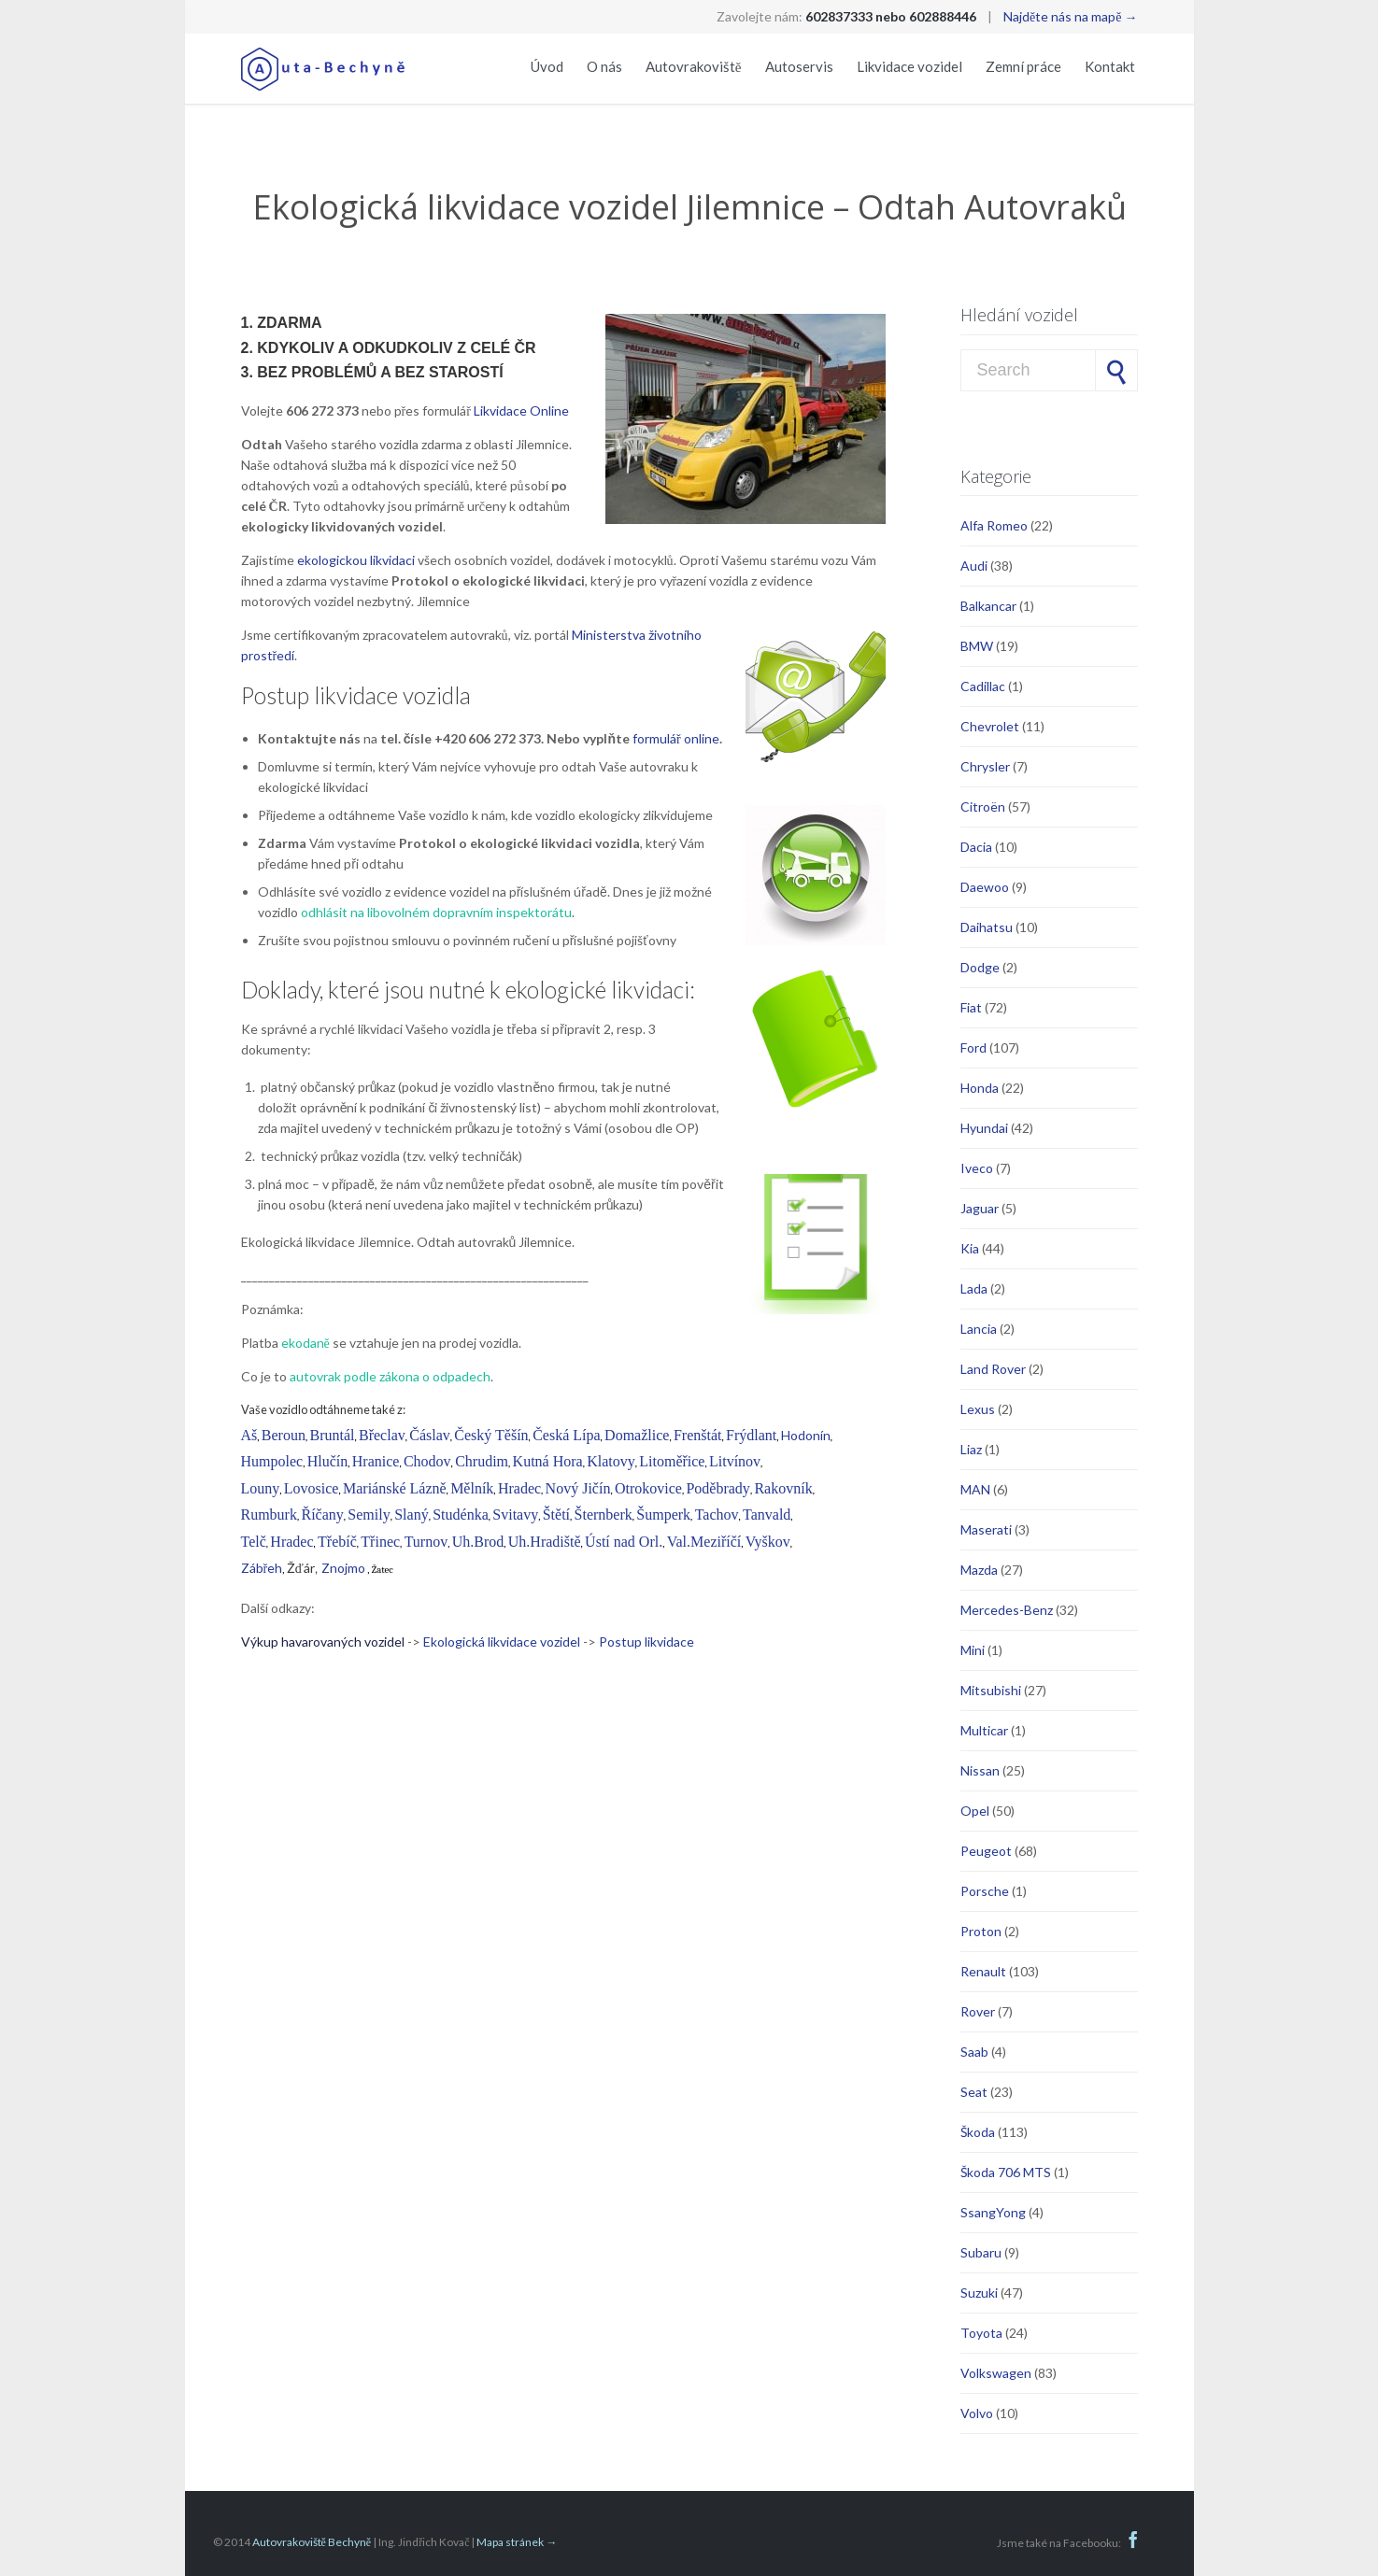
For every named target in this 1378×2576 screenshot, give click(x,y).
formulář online (675, 738)
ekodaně (305, 1343)
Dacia (976, 847)
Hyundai (984, 1128)
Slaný (411, 1514)
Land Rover (993, 1369)
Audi (973, 565)
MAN (975, 1489)
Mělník (471, 1488)
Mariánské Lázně (395, 1488)
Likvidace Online (521, 410)
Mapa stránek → (516, 2542)
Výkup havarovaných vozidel (324, 1641)
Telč (253, 1542)
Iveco (976, 1168)
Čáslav (429, 1435)
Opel (974, 1811)
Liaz (971, 1449)
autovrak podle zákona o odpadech (390, 1376)
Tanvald (766, 1514)
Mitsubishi (990, 1690)
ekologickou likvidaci (356, 560)
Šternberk (603, 1514)
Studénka (461, 1514)
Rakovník (783, 1488)
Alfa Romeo (994, 525)
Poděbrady (717, 1488)
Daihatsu (986, 927)
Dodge (980, 967)
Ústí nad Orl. (623, 1542)
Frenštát (698, 1435)
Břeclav (382, 1435)
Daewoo (984, 887)
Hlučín (327, 1461)
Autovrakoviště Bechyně (312, 2542)
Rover (977, 2011)
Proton (981, 1931)
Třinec (380, 1542)
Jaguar (979, 1208)
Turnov (426, 1542)
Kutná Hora (548, 1461)
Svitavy (515, 1514)
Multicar (984, 1730)
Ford (973, 1047)
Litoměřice (671, 1461)
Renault (983, 1971)
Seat (973, 2092)
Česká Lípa (566, 1435)
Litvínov (734, 1461)
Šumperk (663, 1514)
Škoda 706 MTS (1005, 2172)
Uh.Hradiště (544, 1542)
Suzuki (979, 2292)
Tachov (717, 1514)
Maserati (986, 1529)
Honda (979, 1088)
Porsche (984, 1891)
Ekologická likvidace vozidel (501, 1641)
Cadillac (982, 686)
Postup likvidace (646, 1641)
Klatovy (611, 1461)
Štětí (556, 1514)
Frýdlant (751, 1435)
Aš (249, 1435)
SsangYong (993, 2212)
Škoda (977, 2132)
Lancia (978, 1329)
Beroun (283, 1435)
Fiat (971, 1007)
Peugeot (986, 1851)
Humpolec (272, 1461)
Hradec (519, 1488)
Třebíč (337, 1542)
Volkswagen (995, 2373)
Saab (974, 2051)
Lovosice (311, 1488)
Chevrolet (989, 726)
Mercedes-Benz (1006, 1610)
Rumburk (269, 1514)
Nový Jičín (578, 1488)
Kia (969, 1248)
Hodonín (806, 1435)
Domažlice (636, 1435)
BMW (976, 646)
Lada (973, 1288)
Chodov (427, 1461)
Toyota (981, 2333)
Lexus (977, 1409)
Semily (369, 1514)
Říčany (322, 1514)
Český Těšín (491, 1435)
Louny (260, 1488)
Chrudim (481, 1461)
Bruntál (331, 1435)
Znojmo (343, 1568)
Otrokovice (648, 1488)
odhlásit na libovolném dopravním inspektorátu (436, 912)
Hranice (376, 1461)
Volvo (976, 2413)
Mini (972, 1650)
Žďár (301, 1568)
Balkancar (988, 606)
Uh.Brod (478, 1542)
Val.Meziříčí (704, 1542)
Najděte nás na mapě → (1070, 16)
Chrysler (985, 766)
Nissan (980, 1770)
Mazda (979, 1570)
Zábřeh (262, 1568)
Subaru (981, 2252)
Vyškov (768, 1542)
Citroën (982, 806)
